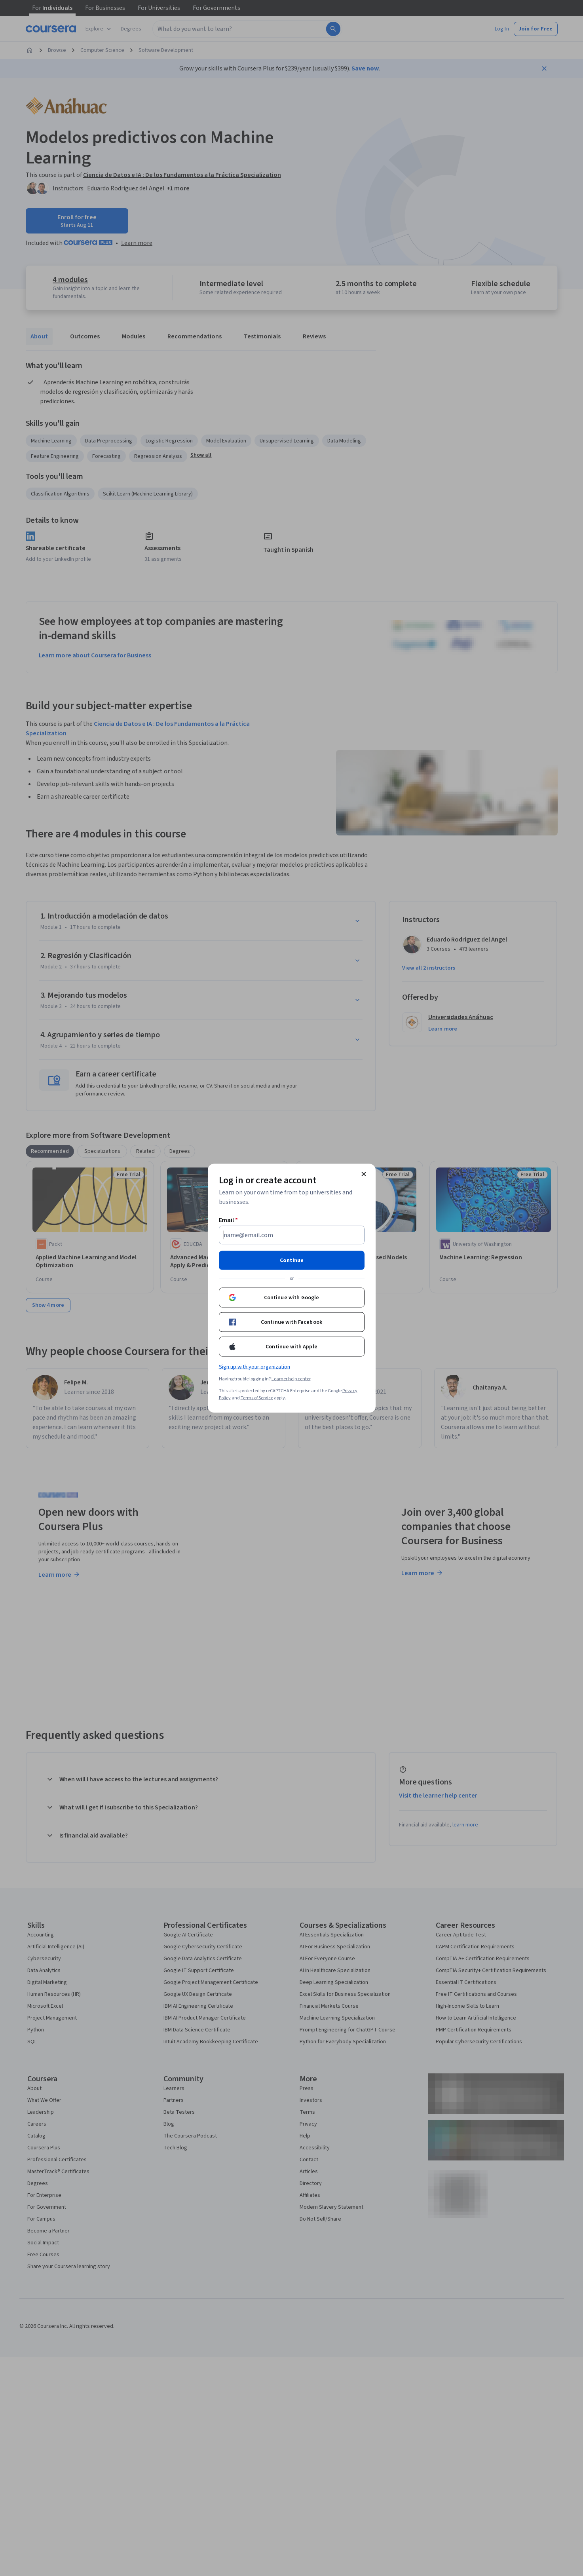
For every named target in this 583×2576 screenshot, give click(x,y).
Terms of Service (257, 1397)
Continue (292, 1260)
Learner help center (291, 1378)
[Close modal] (364, 1174)
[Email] (292, 1234)
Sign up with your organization (254, 1367)
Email (228, 1220)
